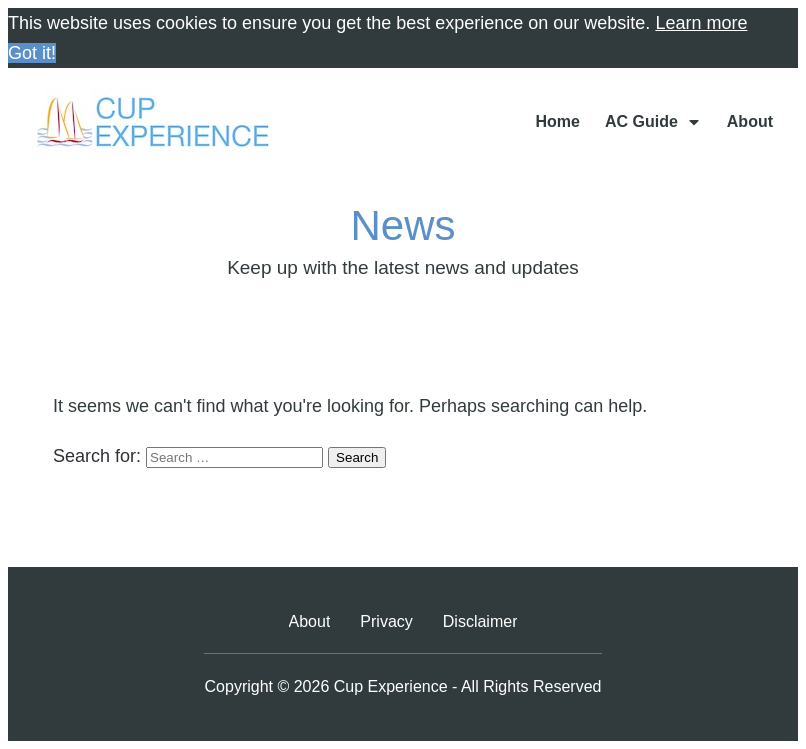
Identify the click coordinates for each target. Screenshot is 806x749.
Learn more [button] (701, 23)
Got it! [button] (32, 53)
